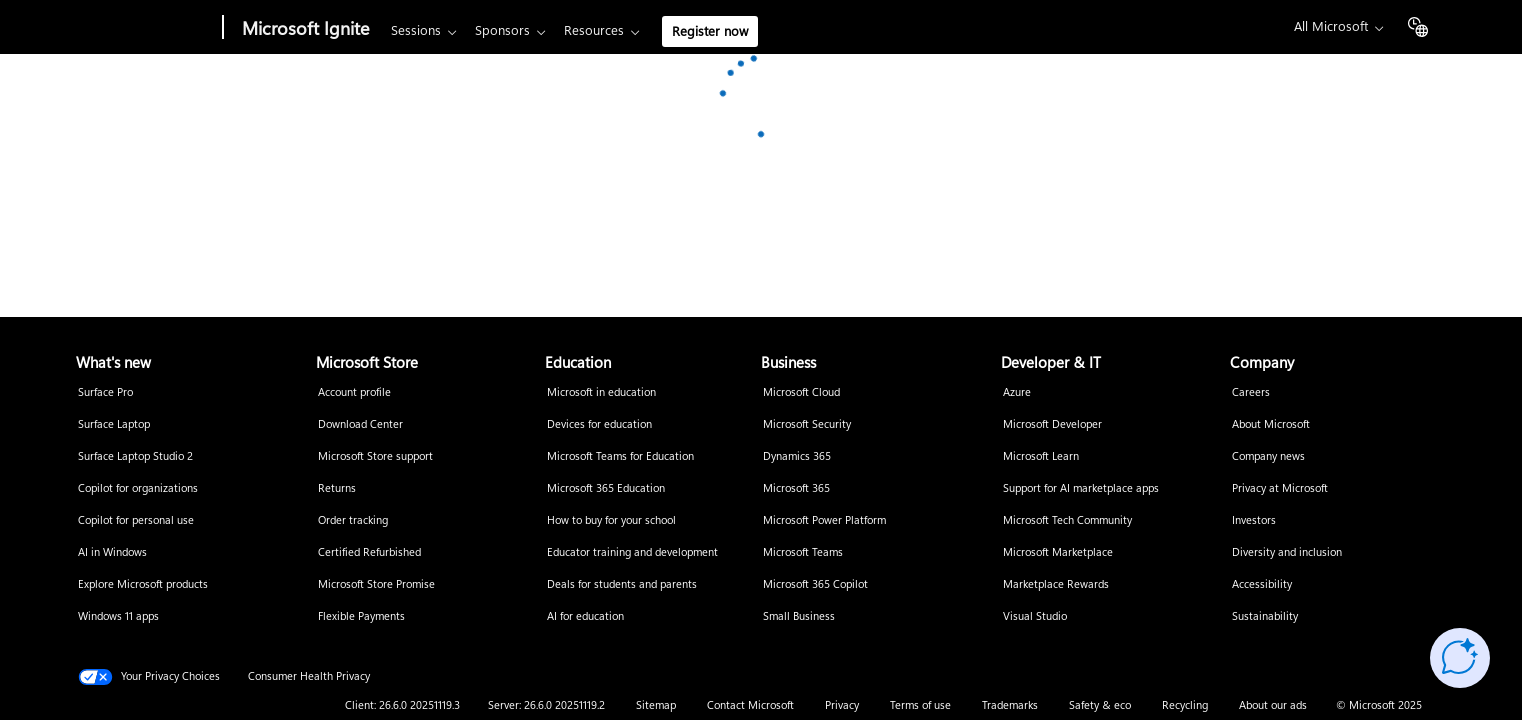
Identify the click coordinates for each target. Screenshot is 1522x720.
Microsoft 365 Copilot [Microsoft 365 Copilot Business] (815, 584)
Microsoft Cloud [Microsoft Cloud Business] (801, 392)
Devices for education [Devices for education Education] (599, 424)
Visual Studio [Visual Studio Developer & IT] (1035, 616)
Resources (594, 30)
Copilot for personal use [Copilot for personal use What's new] (136, 520)
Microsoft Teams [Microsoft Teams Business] (803, 552)
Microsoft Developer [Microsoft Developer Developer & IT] (1052, 424)
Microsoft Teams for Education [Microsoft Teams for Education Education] (620, 456)
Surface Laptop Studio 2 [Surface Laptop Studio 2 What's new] (135, 456)
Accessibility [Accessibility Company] (1262, 584)
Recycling (1185, 705)
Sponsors (502, 30)
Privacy (842, 705)
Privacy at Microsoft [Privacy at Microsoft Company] (1280, 488)
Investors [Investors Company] (1254, 520)
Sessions (416, 30)
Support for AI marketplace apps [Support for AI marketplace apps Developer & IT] (1081, 488)
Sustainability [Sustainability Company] (1265, 616)
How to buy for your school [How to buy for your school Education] (611, 520)
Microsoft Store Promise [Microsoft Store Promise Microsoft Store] (376, 584)
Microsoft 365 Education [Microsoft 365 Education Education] (606, 488)
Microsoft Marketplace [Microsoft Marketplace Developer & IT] (1058, 552)
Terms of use (920, 705)
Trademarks (1010, 705)
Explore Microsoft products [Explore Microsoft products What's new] (143, 584)
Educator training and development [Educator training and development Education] (632, 552)
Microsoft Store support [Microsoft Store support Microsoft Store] (375, 456)
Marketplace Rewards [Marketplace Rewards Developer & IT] (1056, 584)
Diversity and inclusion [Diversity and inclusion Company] (1287, 552)
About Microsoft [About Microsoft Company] (1271, 424)
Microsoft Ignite (305, 28)
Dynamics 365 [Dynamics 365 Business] (797, 456)
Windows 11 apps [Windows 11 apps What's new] (118, 616)
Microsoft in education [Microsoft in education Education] (601, 392)
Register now (710, 31)
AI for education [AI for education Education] (585, 616)
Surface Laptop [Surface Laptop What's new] (114, 424)
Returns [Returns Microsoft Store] (337, 488)
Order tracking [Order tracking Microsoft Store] (353, 520)
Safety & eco (1100, 705)
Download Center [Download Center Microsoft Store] (360, 424)
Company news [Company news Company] (1268, 456)
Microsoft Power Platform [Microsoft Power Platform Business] (824, 520)
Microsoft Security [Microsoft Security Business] (807, 424)
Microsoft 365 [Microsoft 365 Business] (796, 488)
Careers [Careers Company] (1251, 392)
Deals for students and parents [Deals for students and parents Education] (622, 584)
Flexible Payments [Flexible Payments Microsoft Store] (361, 616)
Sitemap (656, 705)
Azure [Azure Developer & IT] (1017, 392)
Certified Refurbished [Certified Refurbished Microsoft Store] (369, 552)
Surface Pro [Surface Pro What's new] (105, 392)
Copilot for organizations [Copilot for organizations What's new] (138, 488)
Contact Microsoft (750, 705)
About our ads (1273, 705)
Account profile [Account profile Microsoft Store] (354, 392)
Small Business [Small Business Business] (799, 616)
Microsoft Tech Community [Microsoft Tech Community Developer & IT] (1067, 520)
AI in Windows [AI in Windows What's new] (112, 552)
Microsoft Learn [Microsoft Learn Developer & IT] (1041, 456)
